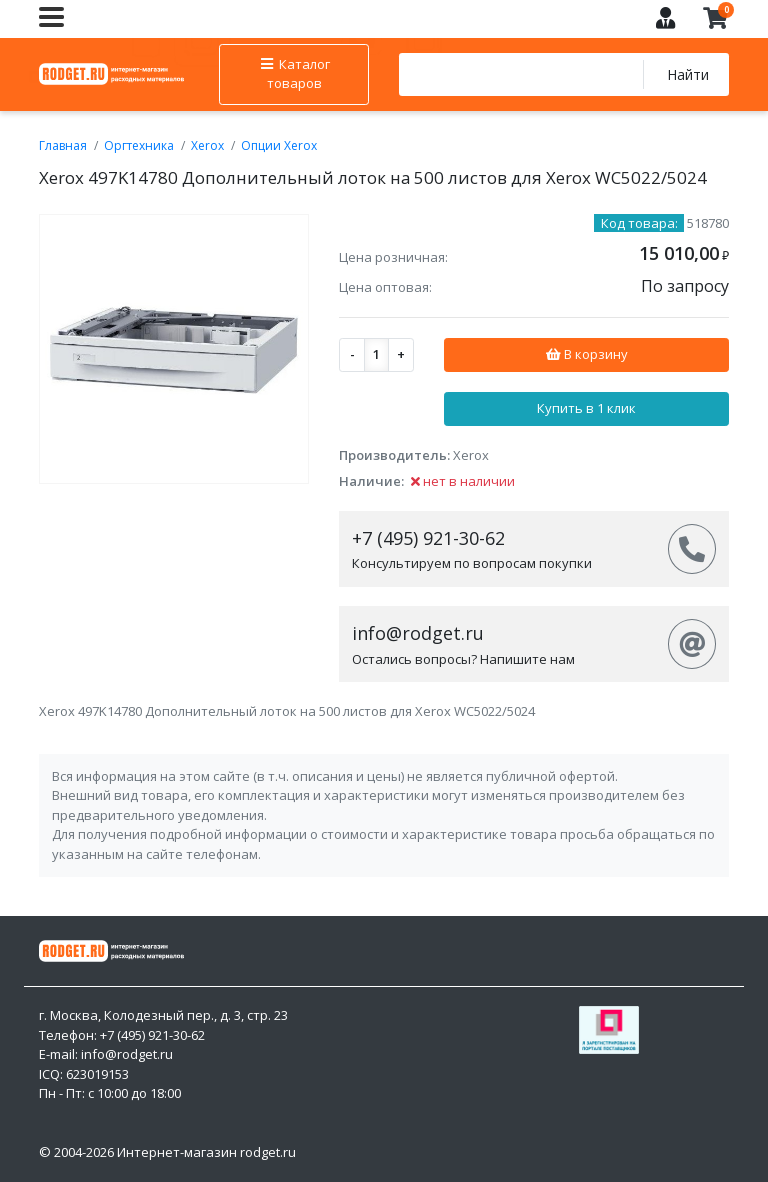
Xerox (207, 145)
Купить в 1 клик (586, 408)
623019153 (97, 1074)
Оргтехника (139, 145)
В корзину (586, 354)
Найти (687, 74)
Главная (63, 145)
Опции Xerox (279, 145)
